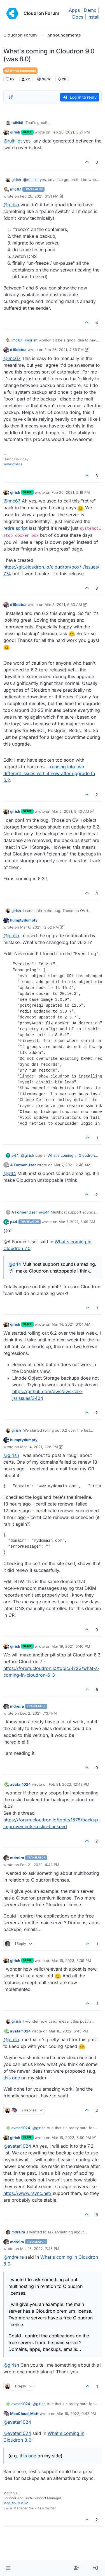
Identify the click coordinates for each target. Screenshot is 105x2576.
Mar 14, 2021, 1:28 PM (39, 1447)
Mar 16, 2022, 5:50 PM (71, 2137)
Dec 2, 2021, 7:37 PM (38, 1713)
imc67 (15, 189)
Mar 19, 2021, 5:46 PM (71, 1646)
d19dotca (18, 349)
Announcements (20, 71)
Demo (90, 10)
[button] (8, 2568)
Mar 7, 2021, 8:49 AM (77, 1221)
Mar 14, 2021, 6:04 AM (71, 1324)
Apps (74, 10)
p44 (15, 1155)
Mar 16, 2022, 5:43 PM (68, 2031)
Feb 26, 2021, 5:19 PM (71, 492)
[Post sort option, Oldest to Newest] (11, 97)
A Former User (23, 1165)
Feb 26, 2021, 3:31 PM (39, 196)
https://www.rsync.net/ (27, 2193)
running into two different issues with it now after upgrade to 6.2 (49, 773)
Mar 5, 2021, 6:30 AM (63, 604)
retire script (15, 528)
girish (15, 132)
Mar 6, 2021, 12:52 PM (39, 927)
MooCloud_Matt (24, 2413)
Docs (77, 17)
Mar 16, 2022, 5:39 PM (71, 1960)
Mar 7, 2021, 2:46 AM (72, 1165)
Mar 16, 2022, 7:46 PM (39, 2248)
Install (93, 17)
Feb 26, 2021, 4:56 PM (64, 349)
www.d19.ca (12, 464)
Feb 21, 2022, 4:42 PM (39, 1864)
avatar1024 (20, 1784)
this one (11, 2078)
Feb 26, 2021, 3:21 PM (71, 132)
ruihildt (17, 122)
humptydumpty (24, 920)
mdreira (17, 1706)
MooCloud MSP (15, 2503)
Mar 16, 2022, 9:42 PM (76, 2413)
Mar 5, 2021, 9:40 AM (70, 811)
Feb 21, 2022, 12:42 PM (69, 1784)
